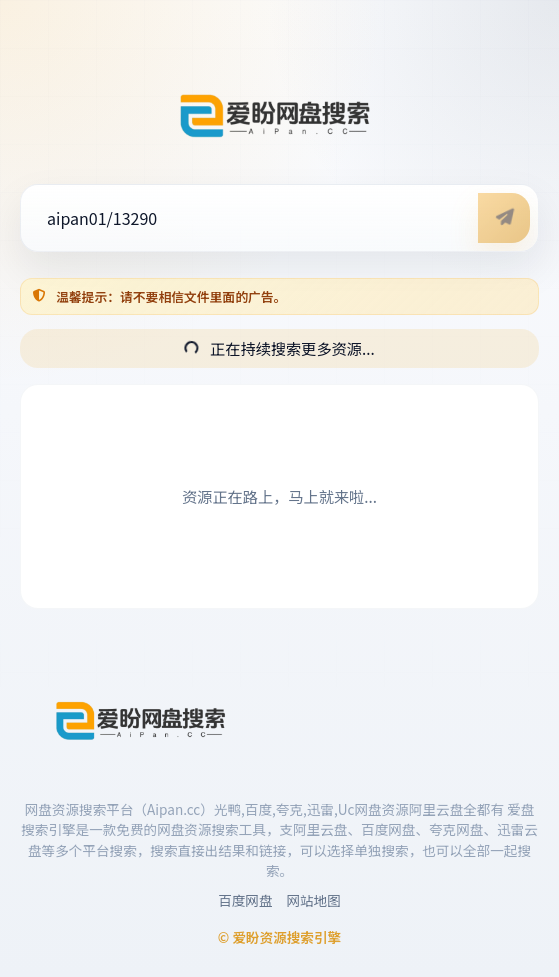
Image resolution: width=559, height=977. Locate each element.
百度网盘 (245, 900)
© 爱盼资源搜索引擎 (279, 937)
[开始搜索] (504, 218)
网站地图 (314, 900)
